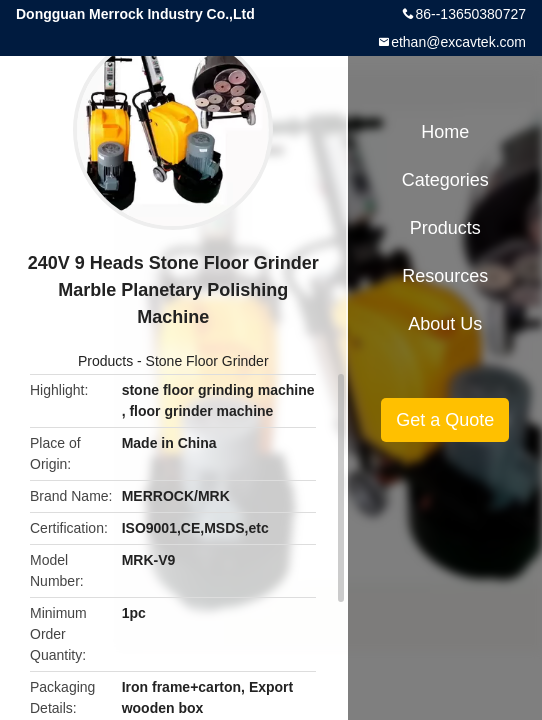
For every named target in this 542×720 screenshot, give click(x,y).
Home (445, 132)
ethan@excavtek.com (458, 42)
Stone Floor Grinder (207, 361)
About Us (445, 324)
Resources (445, 276)
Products (105, 361)
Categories (445, 180)
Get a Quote (445, 420)
